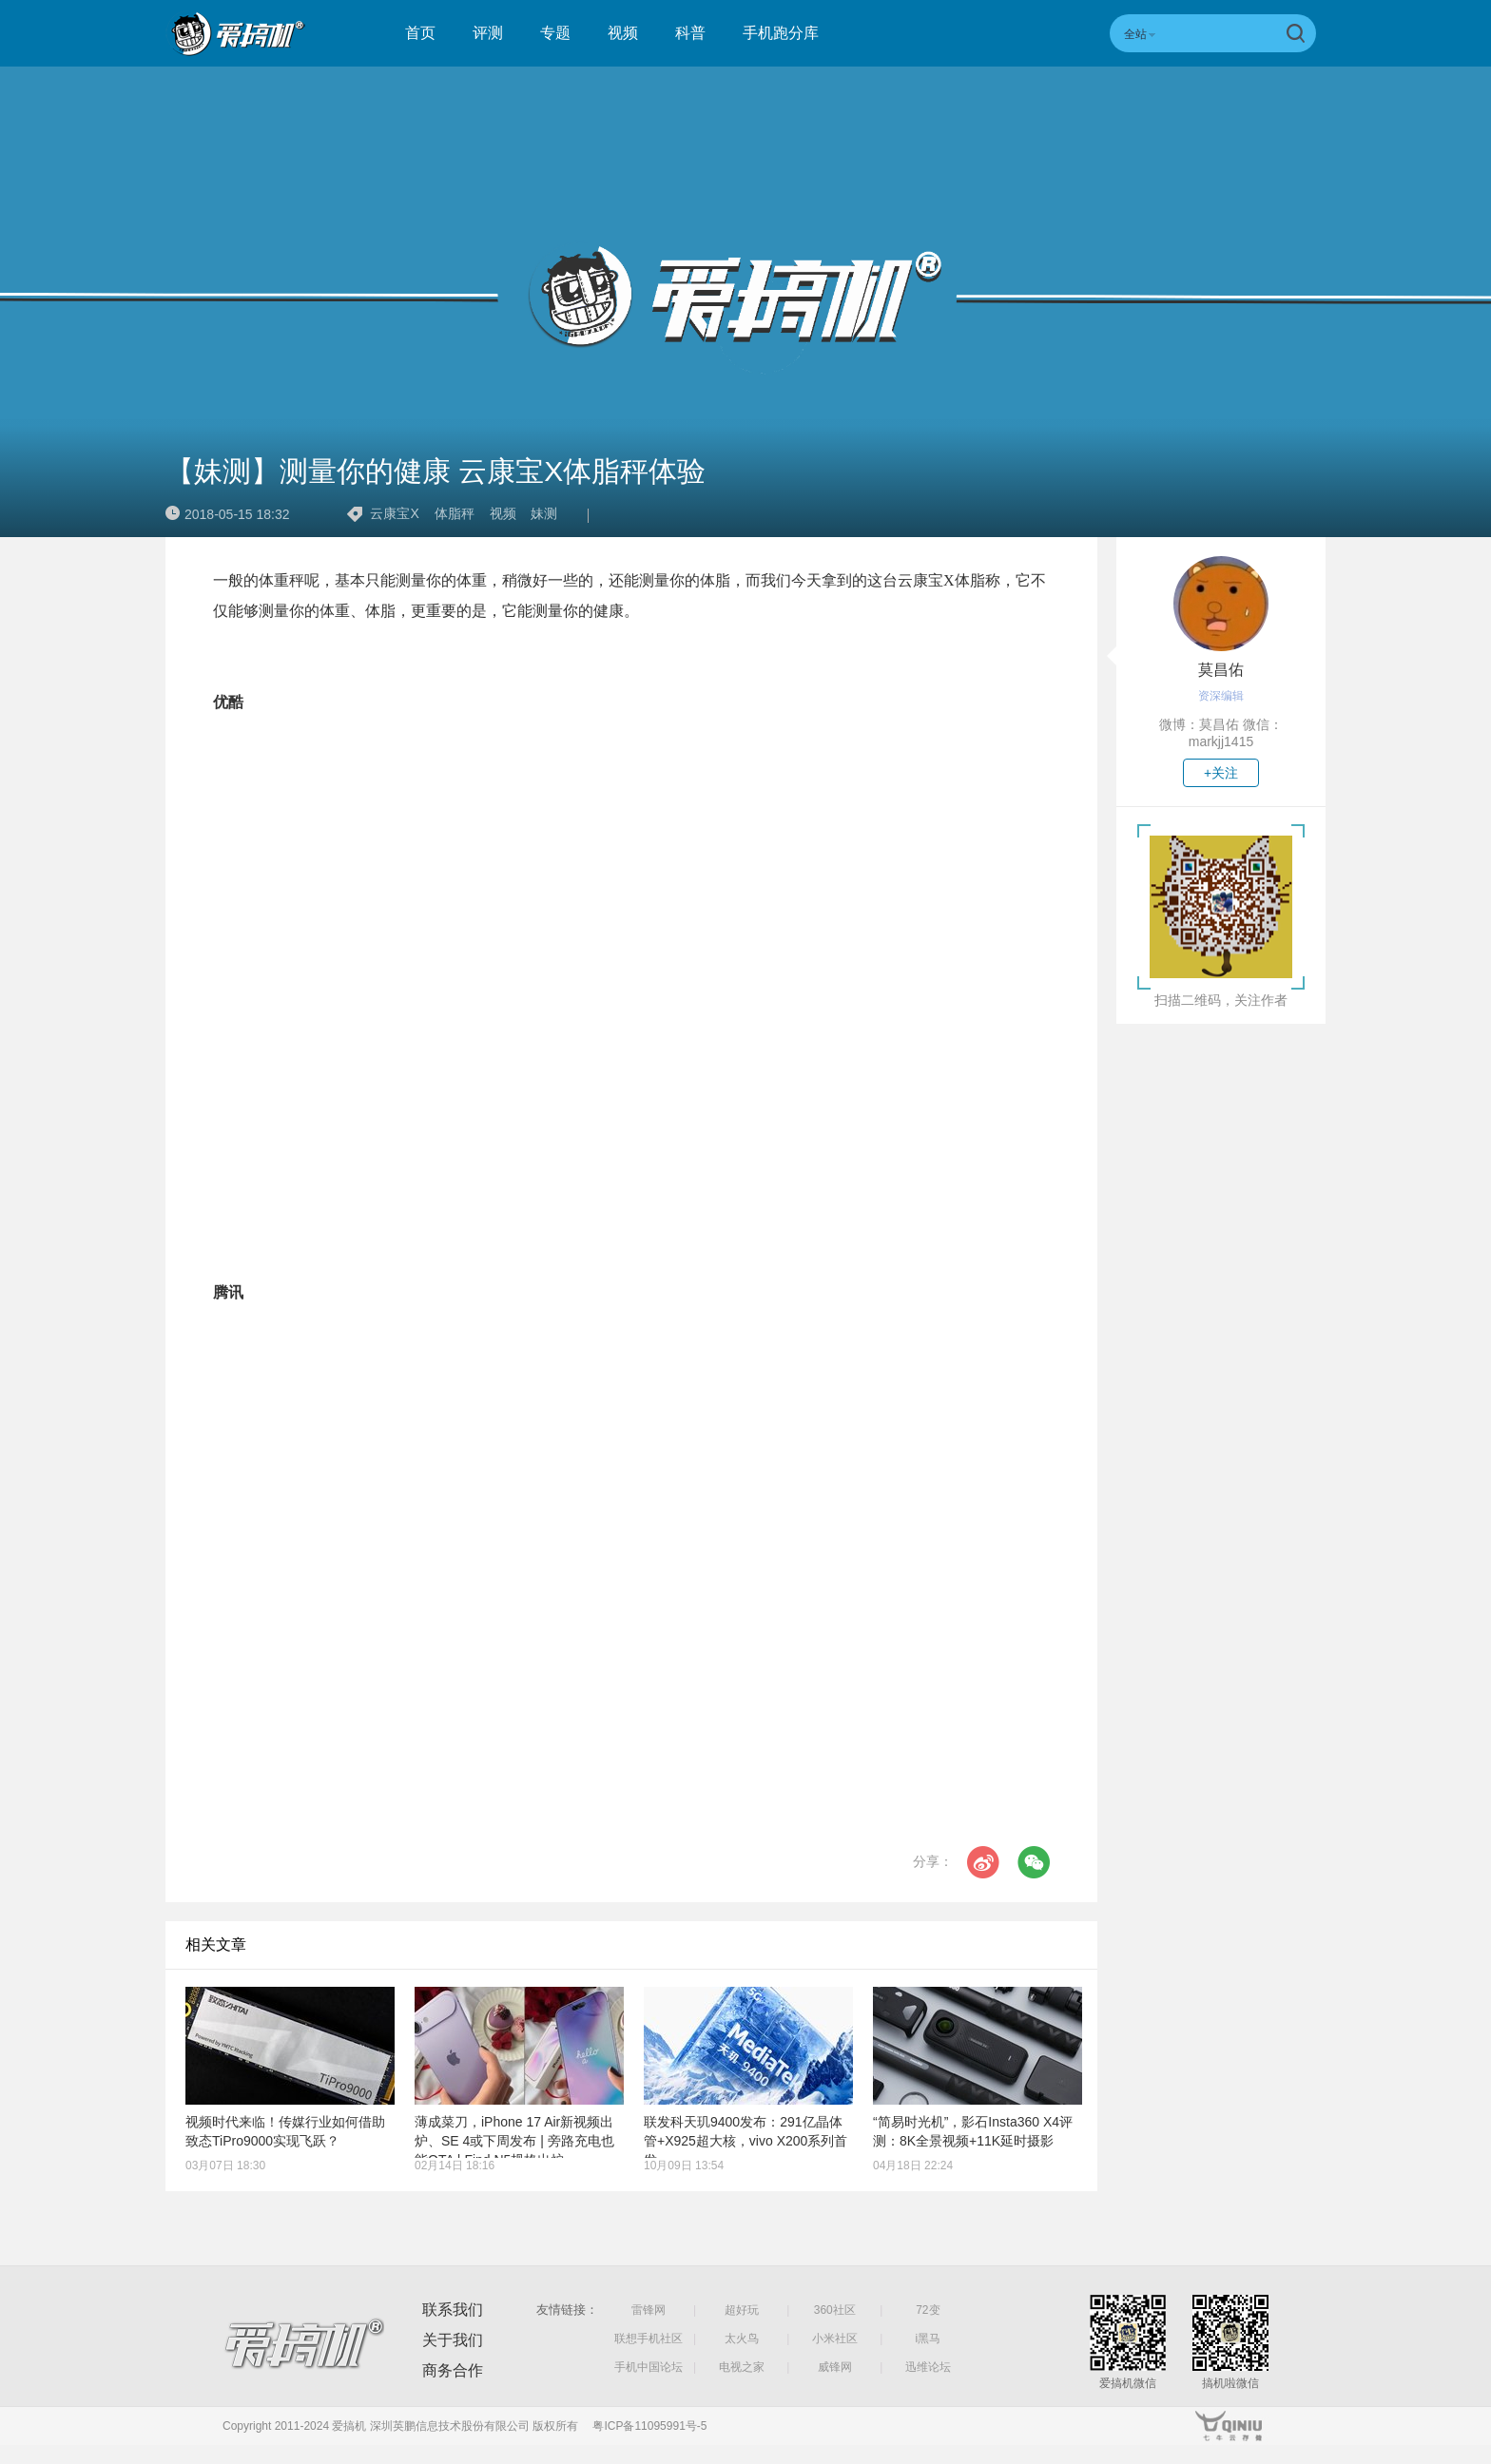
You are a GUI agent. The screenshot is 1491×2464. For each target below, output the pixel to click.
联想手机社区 (648, 2338)
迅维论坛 (928, 2367)
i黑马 (928, 2338)
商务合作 (452, 2370)
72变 (927, 2310)
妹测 (544, 513)
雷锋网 (648, 2310)
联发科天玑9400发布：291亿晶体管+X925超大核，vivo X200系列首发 (745, 2140)
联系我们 (452, 2309)
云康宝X (394, 513)
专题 (555, 33)
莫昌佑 (1221, 670)
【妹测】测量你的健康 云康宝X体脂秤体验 (435, 471)
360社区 (835, 2310)
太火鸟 (742, 2338)
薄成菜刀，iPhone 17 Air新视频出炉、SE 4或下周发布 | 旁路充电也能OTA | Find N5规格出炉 (514, 2140)
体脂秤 (454, 513)
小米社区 (835, 2338)
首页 (420, 33)
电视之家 (742, 2367)
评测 (488, 33)
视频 (623, 33)
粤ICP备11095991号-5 (649, 2426)
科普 (690, 33)
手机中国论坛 (648, 2367)
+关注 (1221, 772)
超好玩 (742, 2310)
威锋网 (835, 2367)
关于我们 (452, 2340)
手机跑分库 (781, 33)
